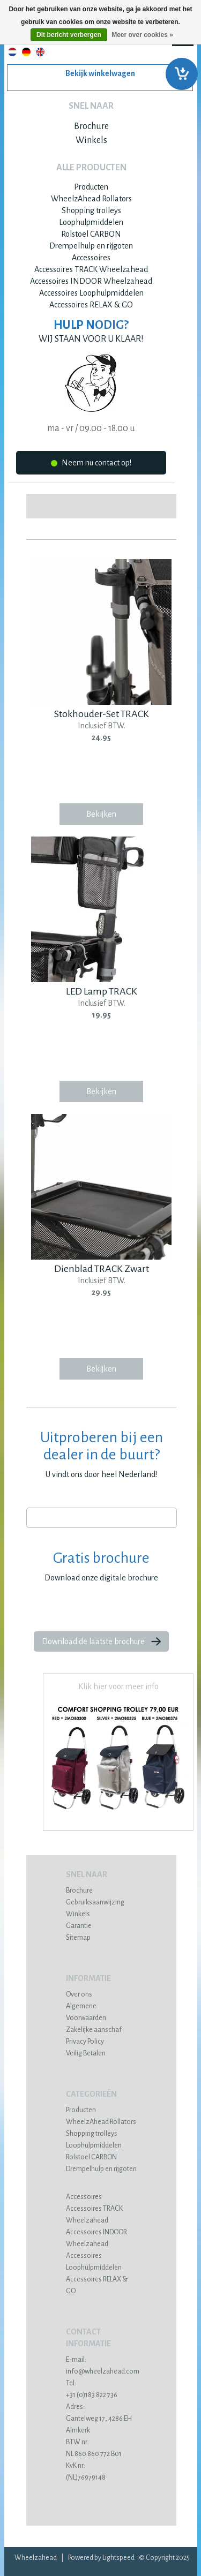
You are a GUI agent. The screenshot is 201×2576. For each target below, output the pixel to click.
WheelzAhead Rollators (91, 198)
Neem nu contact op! (91, 464)
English (40, 52)
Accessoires (91, 257)
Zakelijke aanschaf (94, 2029)
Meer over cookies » (142, 35)
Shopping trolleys (91, 210)
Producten (91, 187)
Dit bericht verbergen (68, 35)
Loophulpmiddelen (91, 222)
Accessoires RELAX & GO (91, 304)
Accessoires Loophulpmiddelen (91, 293)
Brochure (91, 126)
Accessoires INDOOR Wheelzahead (91, 281)
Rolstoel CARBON (91, 234)
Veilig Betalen (86, 2053)
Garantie (79, 1926)
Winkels (91, 140)
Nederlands (12, 52)
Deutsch (26, 52)
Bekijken (101, 814)
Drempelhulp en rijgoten (91, 246)
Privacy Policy (85, 2041)
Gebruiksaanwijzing (95, 1902)
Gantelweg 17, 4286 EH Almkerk (101, 2418)
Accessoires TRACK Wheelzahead (91, 269)
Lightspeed (118, 2558)
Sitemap (78, 1937)
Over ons (79, 1994)
